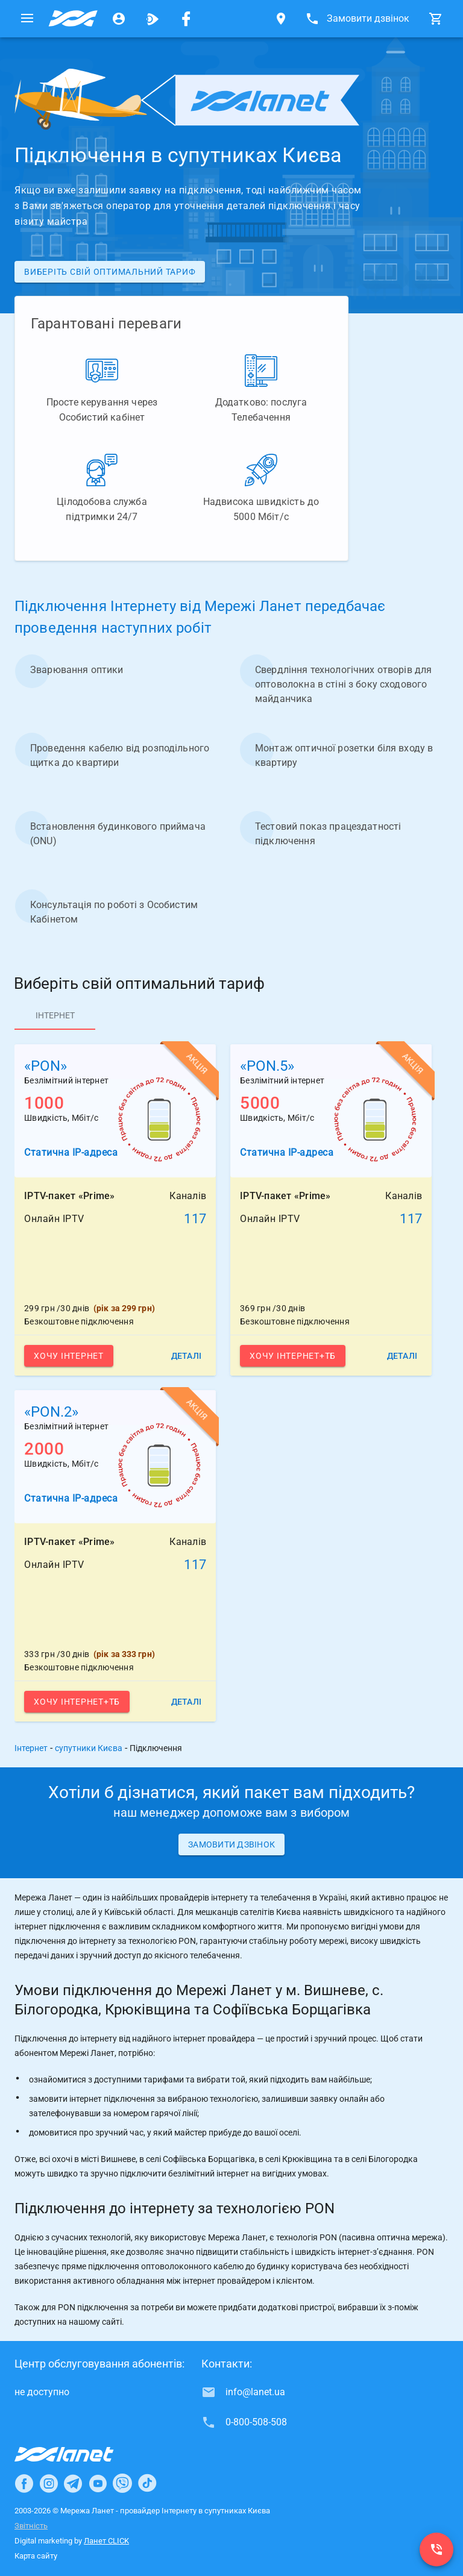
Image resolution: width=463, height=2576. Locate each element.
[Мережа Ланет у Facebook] (186, 18)
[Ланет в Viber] (122, 2483)
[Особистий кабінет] (119, 18)
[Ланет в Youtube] (97, 2483)
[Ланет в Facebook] (24, 2483)
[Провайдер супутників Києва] (73, 18)
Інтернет (31, 1748)
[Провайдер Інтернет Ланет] (78, 2454)
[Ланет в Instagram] (48, 2483)
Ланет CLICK (106, 2540)
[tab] (54, 1015)
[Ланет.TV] (152, 18)
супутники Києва (88, 1748)
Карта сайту (35, 2555)
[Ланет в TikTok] (147, 2483)
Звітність (31, 2525)
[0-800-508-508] (436, 2549)
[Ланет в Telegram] (73, 2483)
